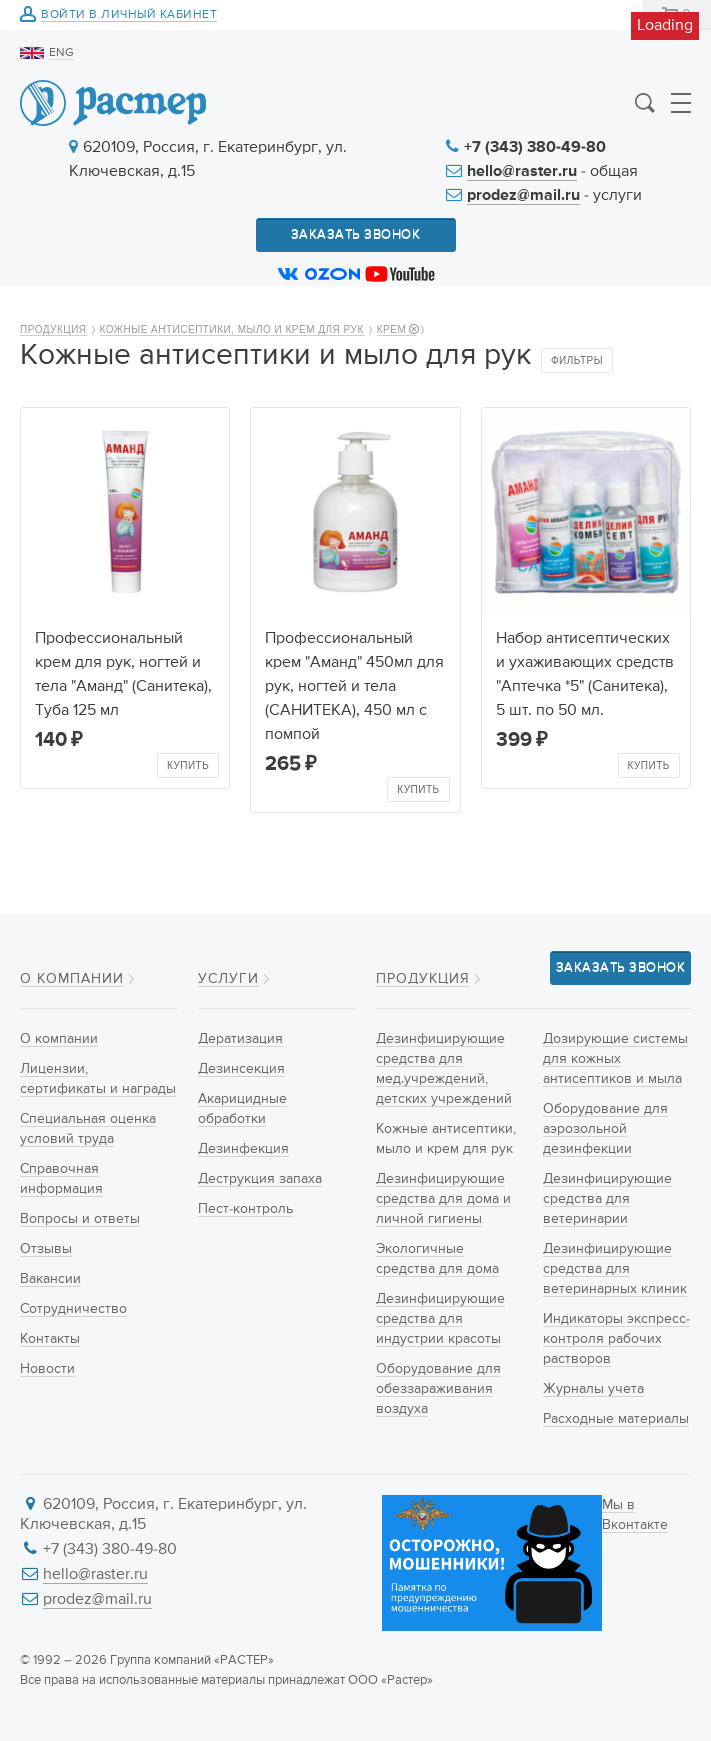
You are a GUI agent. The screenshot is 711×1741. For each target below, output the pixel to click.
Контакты (50, 1339)
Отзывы (46, 1249)
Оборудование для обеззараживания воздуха (438, 1389)
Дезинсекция (241, 1069)
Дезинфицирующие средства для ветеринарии (607, 1199)
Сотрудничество (73, 1309)
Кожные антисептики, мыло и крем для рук (232, 329)
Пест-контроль (245, 1209)
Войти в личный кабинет (129, 15)
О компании (72, 979)
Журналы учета (593, 1389)
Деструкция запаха (260, 1179)
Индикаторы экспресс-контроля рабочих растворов (616, 1339)
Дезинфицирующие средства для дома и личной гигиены (443, 1199)
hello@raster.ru (522, 172)
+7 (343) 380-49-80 (535, 148)
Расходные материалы (616, 1419)
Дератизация (240, 1039)
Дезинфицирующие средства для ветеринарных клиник (615, 1269)
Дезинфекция (243, 1149)
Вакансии (50, 1279)
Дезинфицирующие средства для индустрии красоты (440, 1319)
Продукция (53, 329)
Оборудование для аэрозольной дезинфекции (605, 1129)
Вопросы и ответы (80, 1219)
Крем (397, 329)
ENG (61, 53)
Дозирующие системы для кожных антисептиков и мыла (615, 1059)
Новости (47, 1369)
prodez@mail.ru (523, 196)
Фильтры (577, 360)
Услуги (228, 979)
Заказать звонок (356, 234)
